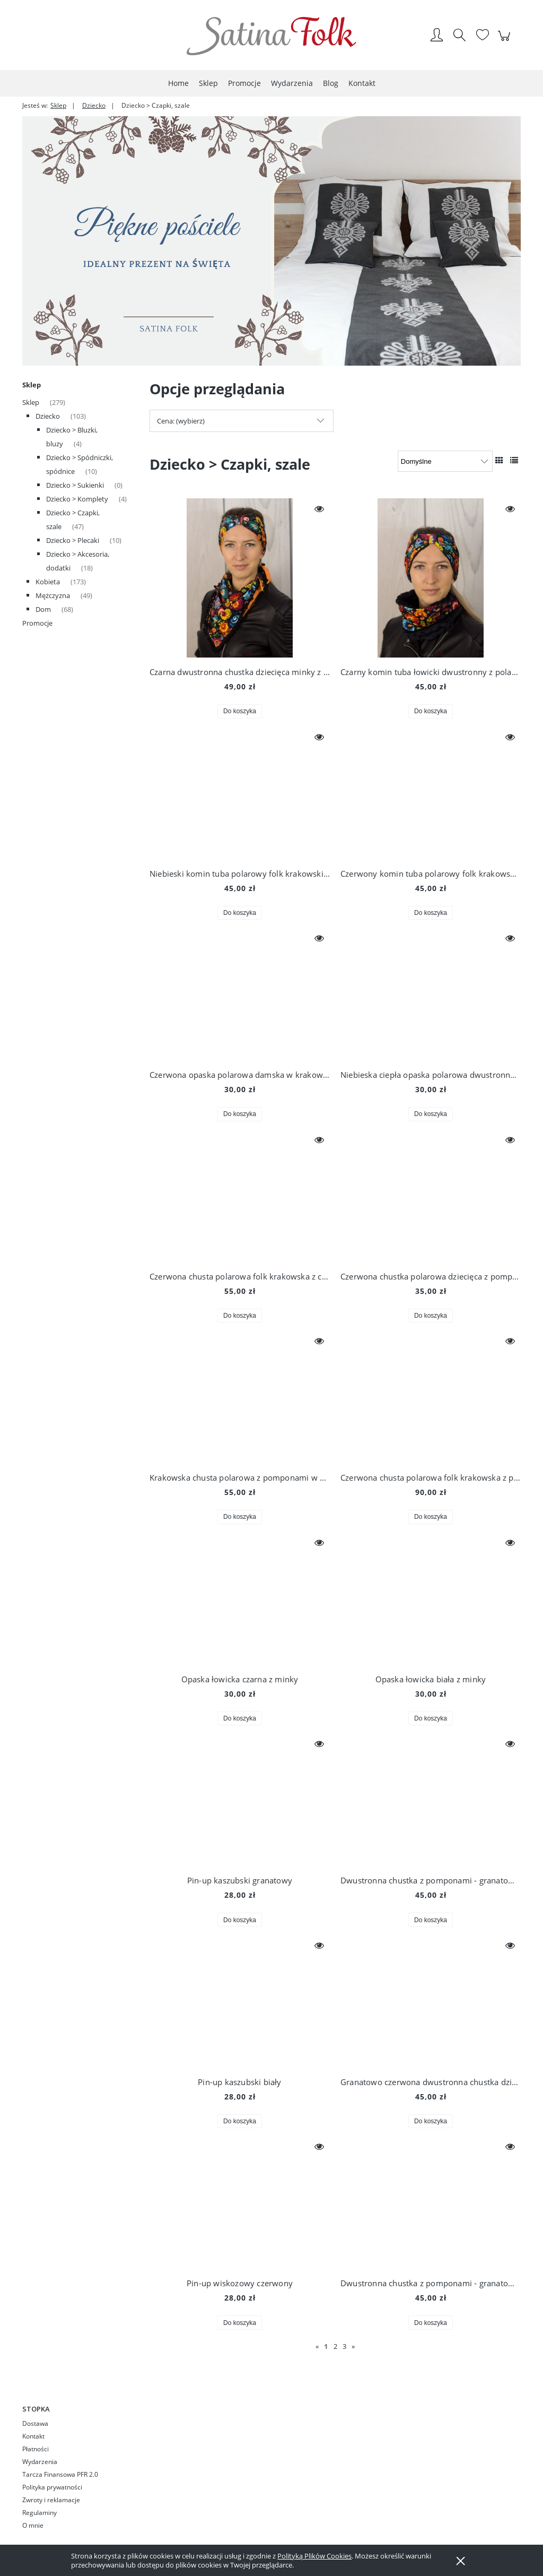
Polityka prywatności (52, 2487)
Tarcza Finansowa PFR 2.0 (60, 2474)
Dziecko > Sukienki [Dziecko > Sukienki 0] (75, 485)
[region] (271, 241)
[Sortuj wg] (445, 461)
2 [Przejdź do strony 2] (335, 2346)
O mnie (32, 2525)
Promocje (37, 623)
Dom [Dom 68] (43, 609)
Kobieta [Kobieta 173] (48, 581)
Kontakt (33, 2436)
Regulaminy (39, 2512)
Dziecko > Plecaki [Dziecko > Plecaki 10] (72, 540)
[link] (271, 241)
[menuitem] (178, 83)
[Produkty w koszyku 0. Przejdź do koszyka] (506, 41)
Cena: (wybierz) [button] (181, 421)
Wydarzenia (39, 2461)
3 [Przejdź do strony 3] (344, 2346)
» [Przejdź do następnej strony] (353, 2346)
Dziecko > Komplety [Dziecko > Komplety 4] (77, 499)
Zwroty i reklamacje (51, 2499)
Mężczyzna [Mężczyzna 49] (53, 595)
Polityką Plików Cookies (314, 2556)
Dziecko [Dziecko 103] (48, 416)
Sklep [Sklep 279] (30, 402)
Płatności (35, 2448)
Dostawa (35, 2423)
